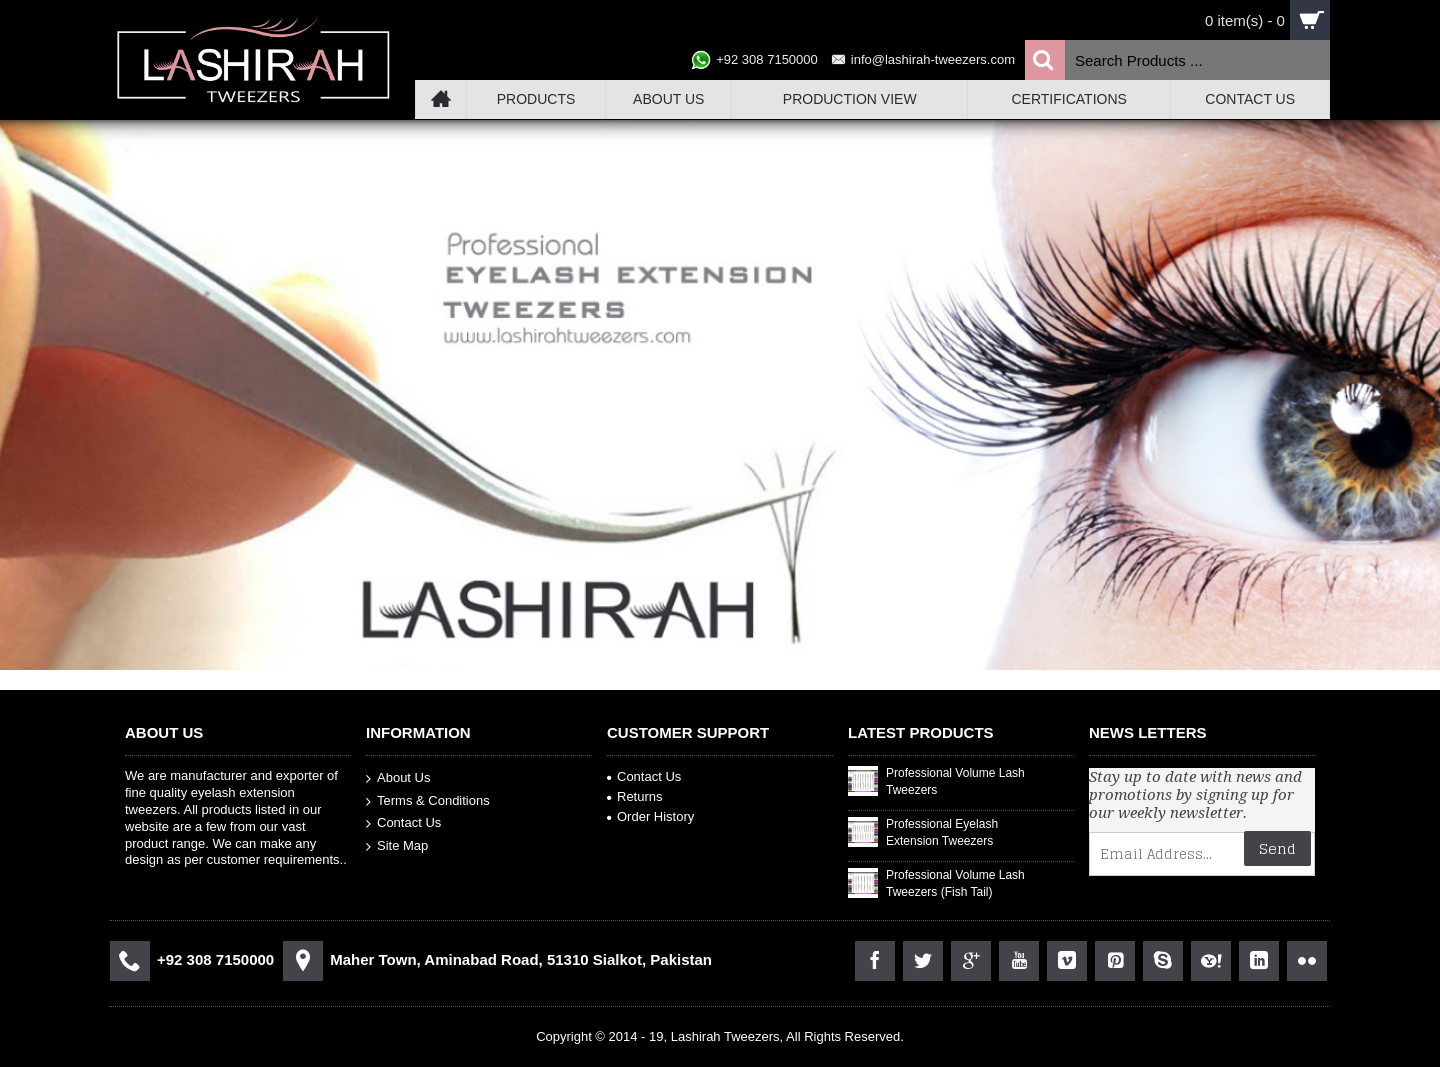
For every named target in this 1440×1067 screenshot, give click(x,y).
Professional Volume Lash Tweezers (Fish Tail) (955, 883)
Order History (650, 816)
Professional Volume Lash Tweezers (955, 781)
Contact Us (403, 823)
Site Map (397, 846)
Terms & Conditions (428, 800)
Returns (635, 796)
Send (1277, 848)
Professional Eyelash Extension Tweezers (942, 832)
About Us (398, 778)
